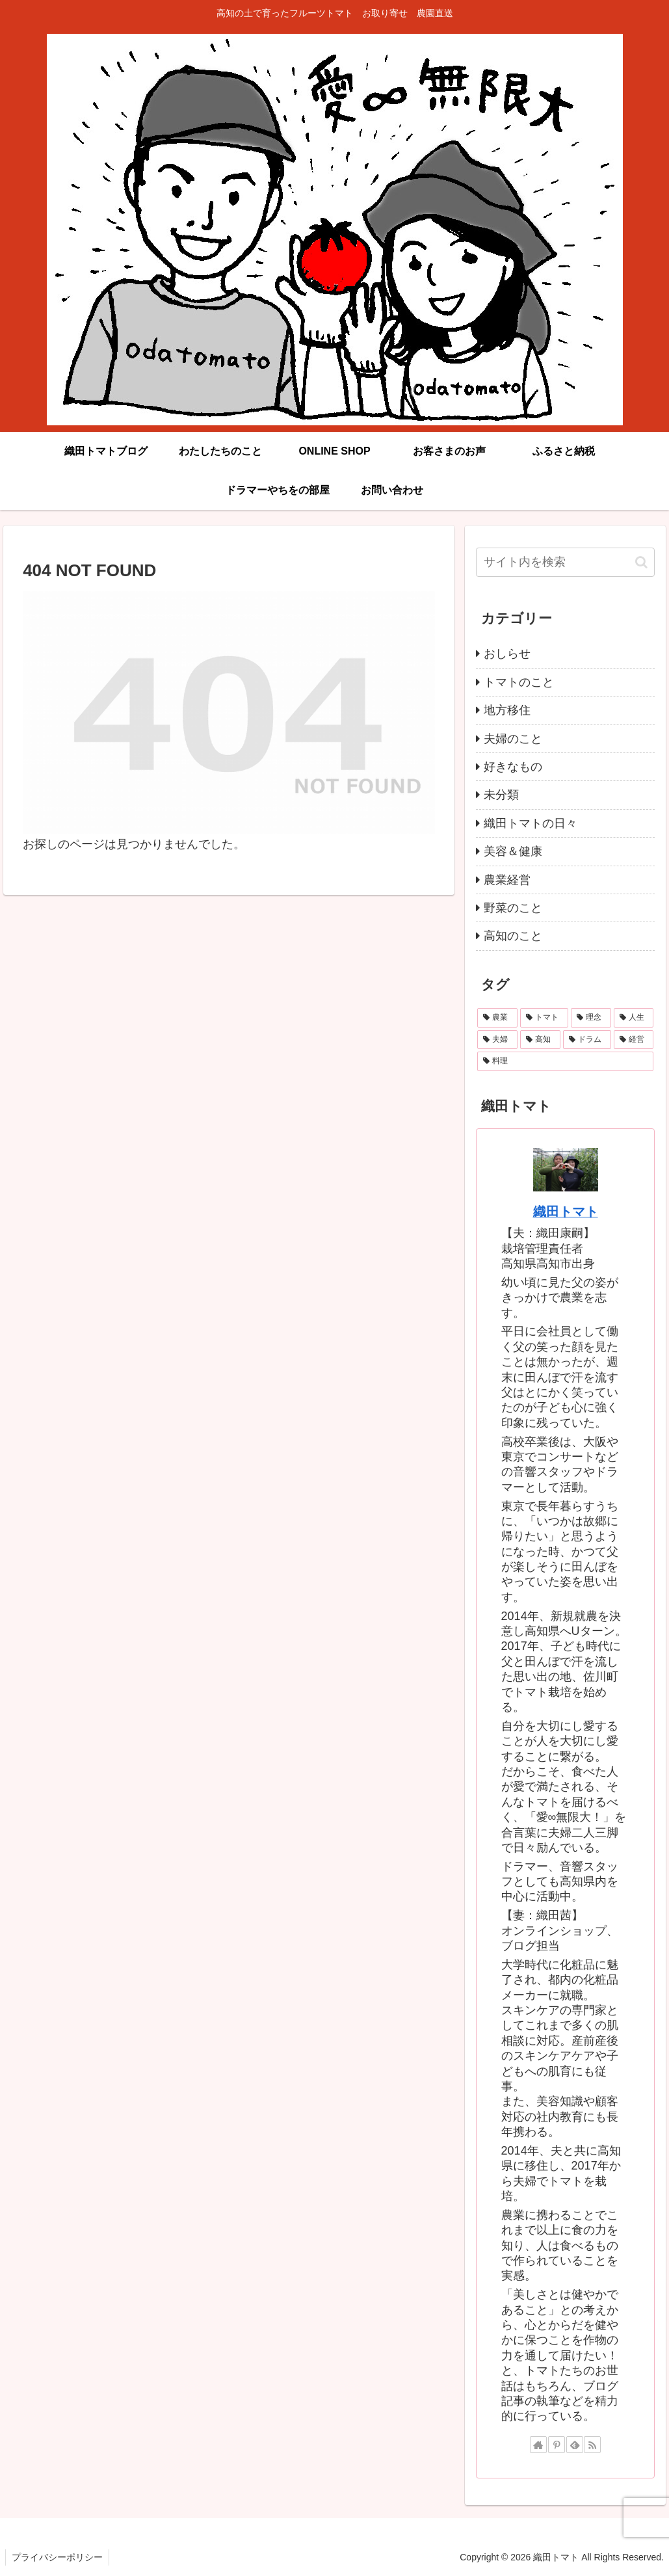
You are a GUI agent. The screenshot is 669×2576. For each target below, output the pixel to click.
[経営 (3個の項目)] (634, 1040)
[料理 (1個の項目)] (565, 1061)
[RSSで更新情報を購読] (592, 2444)
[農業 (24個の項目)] (497, 1018)
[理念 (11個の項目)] (591, 1018)
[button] (641, 562)
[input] (565, 562)
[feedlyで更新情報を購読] (574, 2444)
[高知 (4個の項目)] (540, 1040)
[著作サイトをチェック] (538, 2444)
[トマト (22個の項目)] (544, 1018)
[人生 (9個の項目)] (634, 1018)
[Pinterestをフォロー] (556, 2444)
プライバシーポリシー (57, 2557)
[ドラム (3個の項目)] (587, 1040)
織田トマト (565, 1211)
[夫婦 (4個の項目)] (497, 1040)
